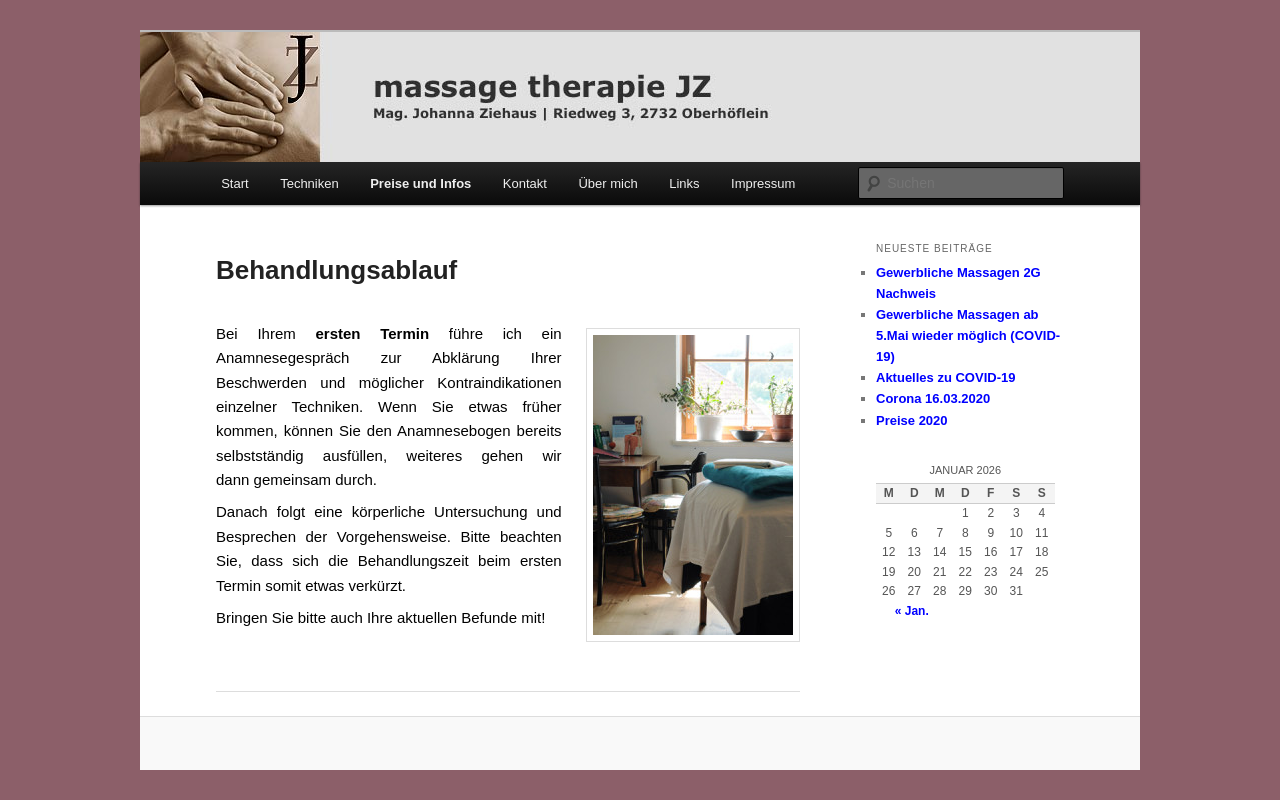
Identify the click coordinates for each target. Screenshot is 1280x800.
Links (684, 183)
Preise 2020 (912, 420)
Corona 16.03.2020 (933, 398)
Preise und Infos (420, 183)
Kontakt (525, 183)
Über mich (607, 183)
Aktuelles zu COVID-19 (945, 377)
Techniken (309, 183)
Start (234, 183)
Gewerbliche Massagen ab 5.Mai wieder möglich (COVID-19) (968, 335)
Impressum (763, 183)
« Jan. (912, 611)
